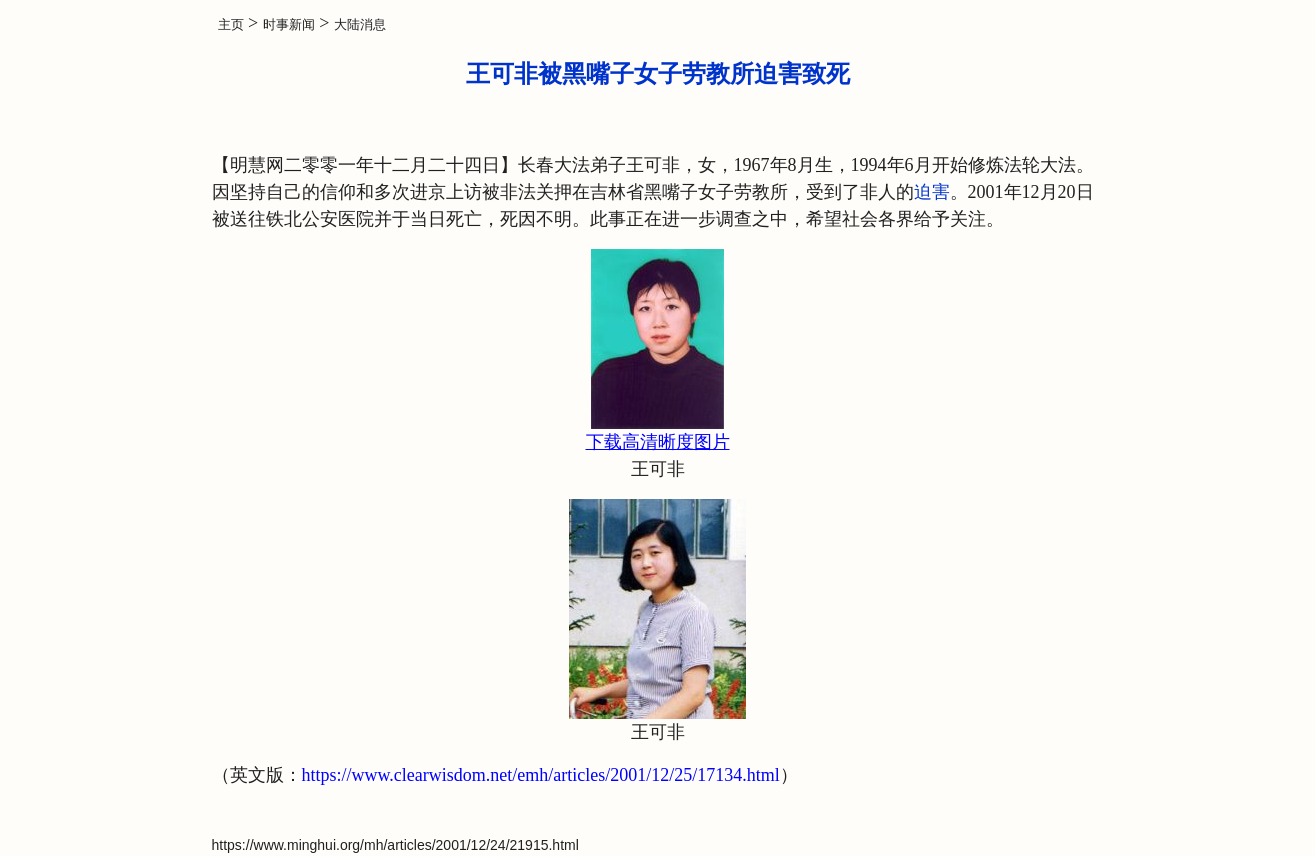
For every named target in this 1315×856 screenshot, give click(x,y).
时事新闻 (289, 24)
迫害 (932, 192)
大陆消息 (360, 24)
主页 (231, 24)
